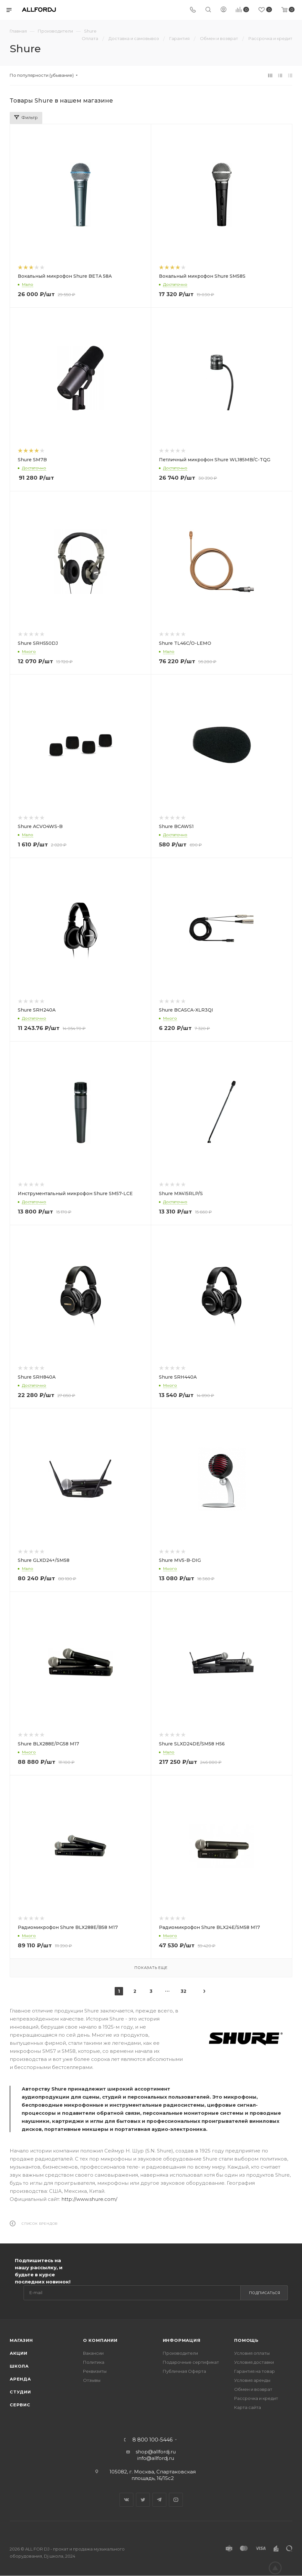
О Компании (100, 2340)
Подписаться (264, 2293)
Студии (20, 2391)
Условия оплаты (252, 2353)
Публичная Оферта (184, 2371)
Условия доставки (254, 2362)
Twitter (143, 2500)
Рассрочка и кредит (256, 2398)
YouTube (176, 2500)
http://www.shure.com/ (89, 2199)
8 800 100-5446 (152, 2439)
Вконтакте (126, 2500)
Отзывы (91, 2380)
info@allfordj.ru (155, 2458)
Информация (182, 2340)
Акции (18, 2353)
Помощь (246, 2340)
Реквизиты (95, 2371)
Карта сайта (247, 2407)
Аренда (20, 2378)
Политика (93, 2362)
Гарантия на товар (254, 2371)
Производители (180, 2353)
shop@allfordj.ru (156, 2452)
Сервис (20, 2404)
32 (183, 1991)
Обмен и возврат (253, 2389)
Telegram (159, 2500)
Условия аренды (252, 2380)
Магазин (21, 2340)
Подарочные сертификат (191, 2362)
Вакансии (93, 2353)
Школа (19, 2366)
